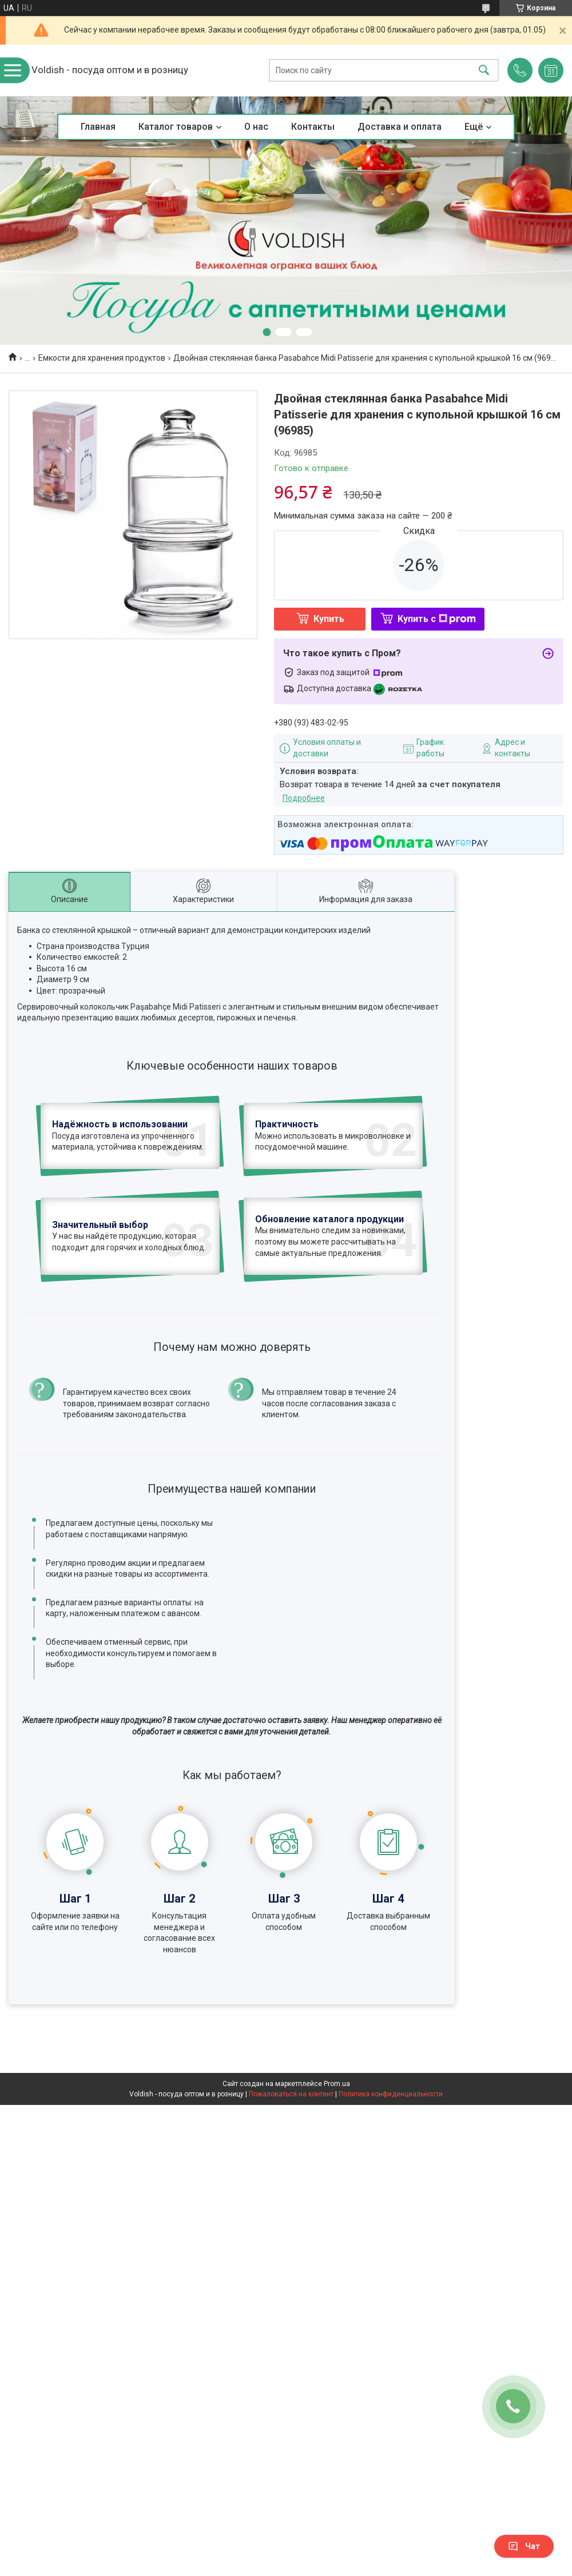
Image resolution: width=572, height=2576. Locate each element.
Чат (524, 2546)
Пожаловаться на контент (291, 2094)
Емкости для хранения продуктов (101, 357)
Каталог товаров (175, 126)
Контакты (313, 126)
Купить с (437, 618)
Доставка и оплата (399, 126)
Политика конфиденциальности (391, 2094)
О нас (256, 126)
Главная (98, 126)
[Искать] (484, 70)
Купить (328, 618)
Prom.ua (337, 2084)
